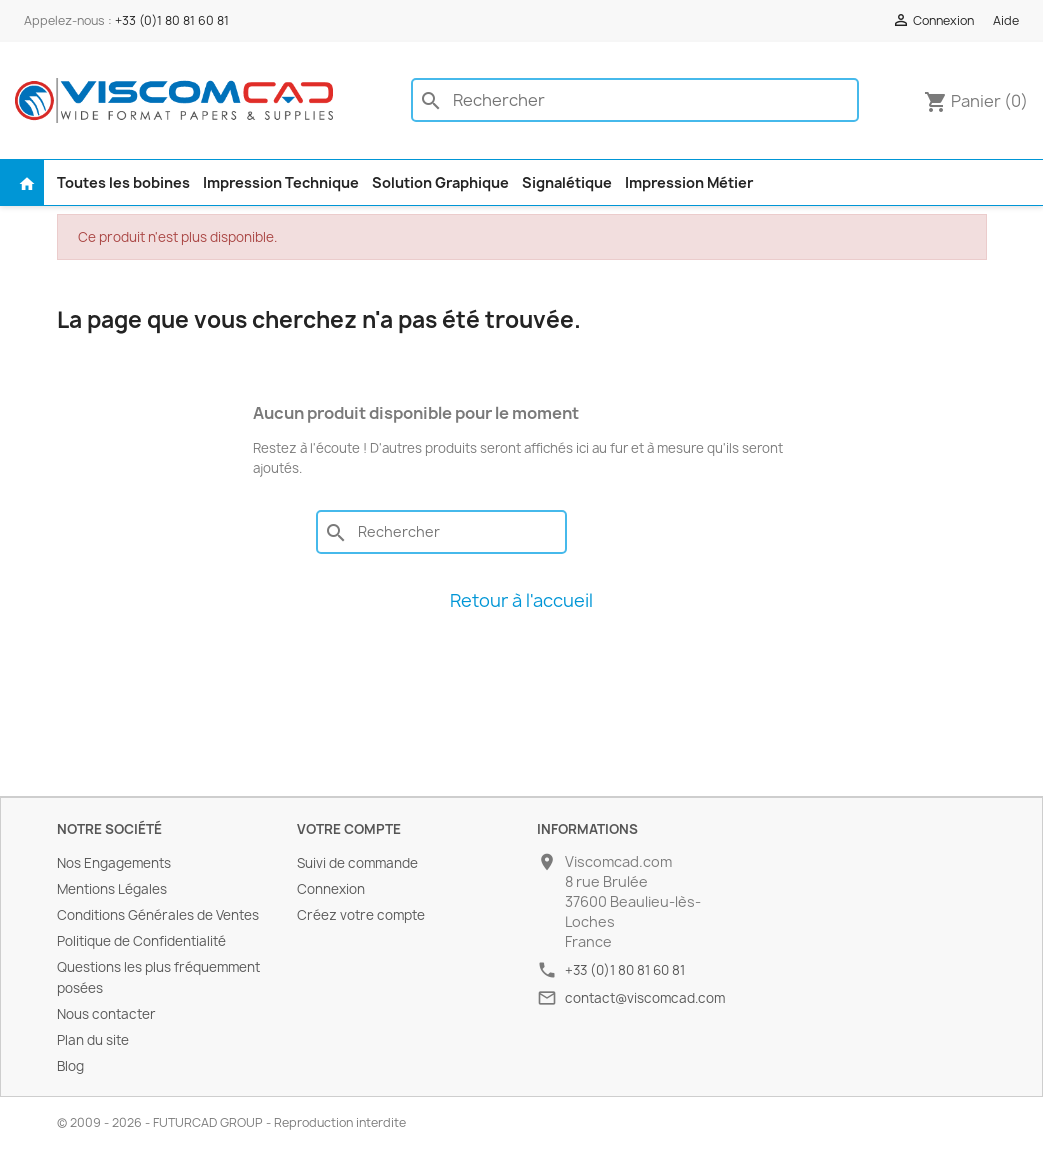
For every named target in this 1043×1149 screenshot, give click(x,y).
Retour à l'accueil (521, 600)
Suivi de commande (357, 863)
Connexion (331, 889)
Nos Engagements (114, 863)
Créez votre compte (361, 915)
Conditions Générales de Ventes (158, 915)
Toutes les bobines (123, 182)
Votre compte (349, 829)
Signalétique (567, 182)
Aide (1006, 20)
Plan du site (93, 1040)
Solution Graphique (440, 182)
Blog (70, 1066)
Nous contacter (106, 1014)
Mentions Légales (112, 889)
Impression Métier (689, 182)
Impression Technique (281, 182)
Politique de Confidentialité (141, 941)
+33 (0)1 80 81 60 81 (172, 20)
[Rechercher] (635, 100)
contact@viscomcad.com (645, 998)
